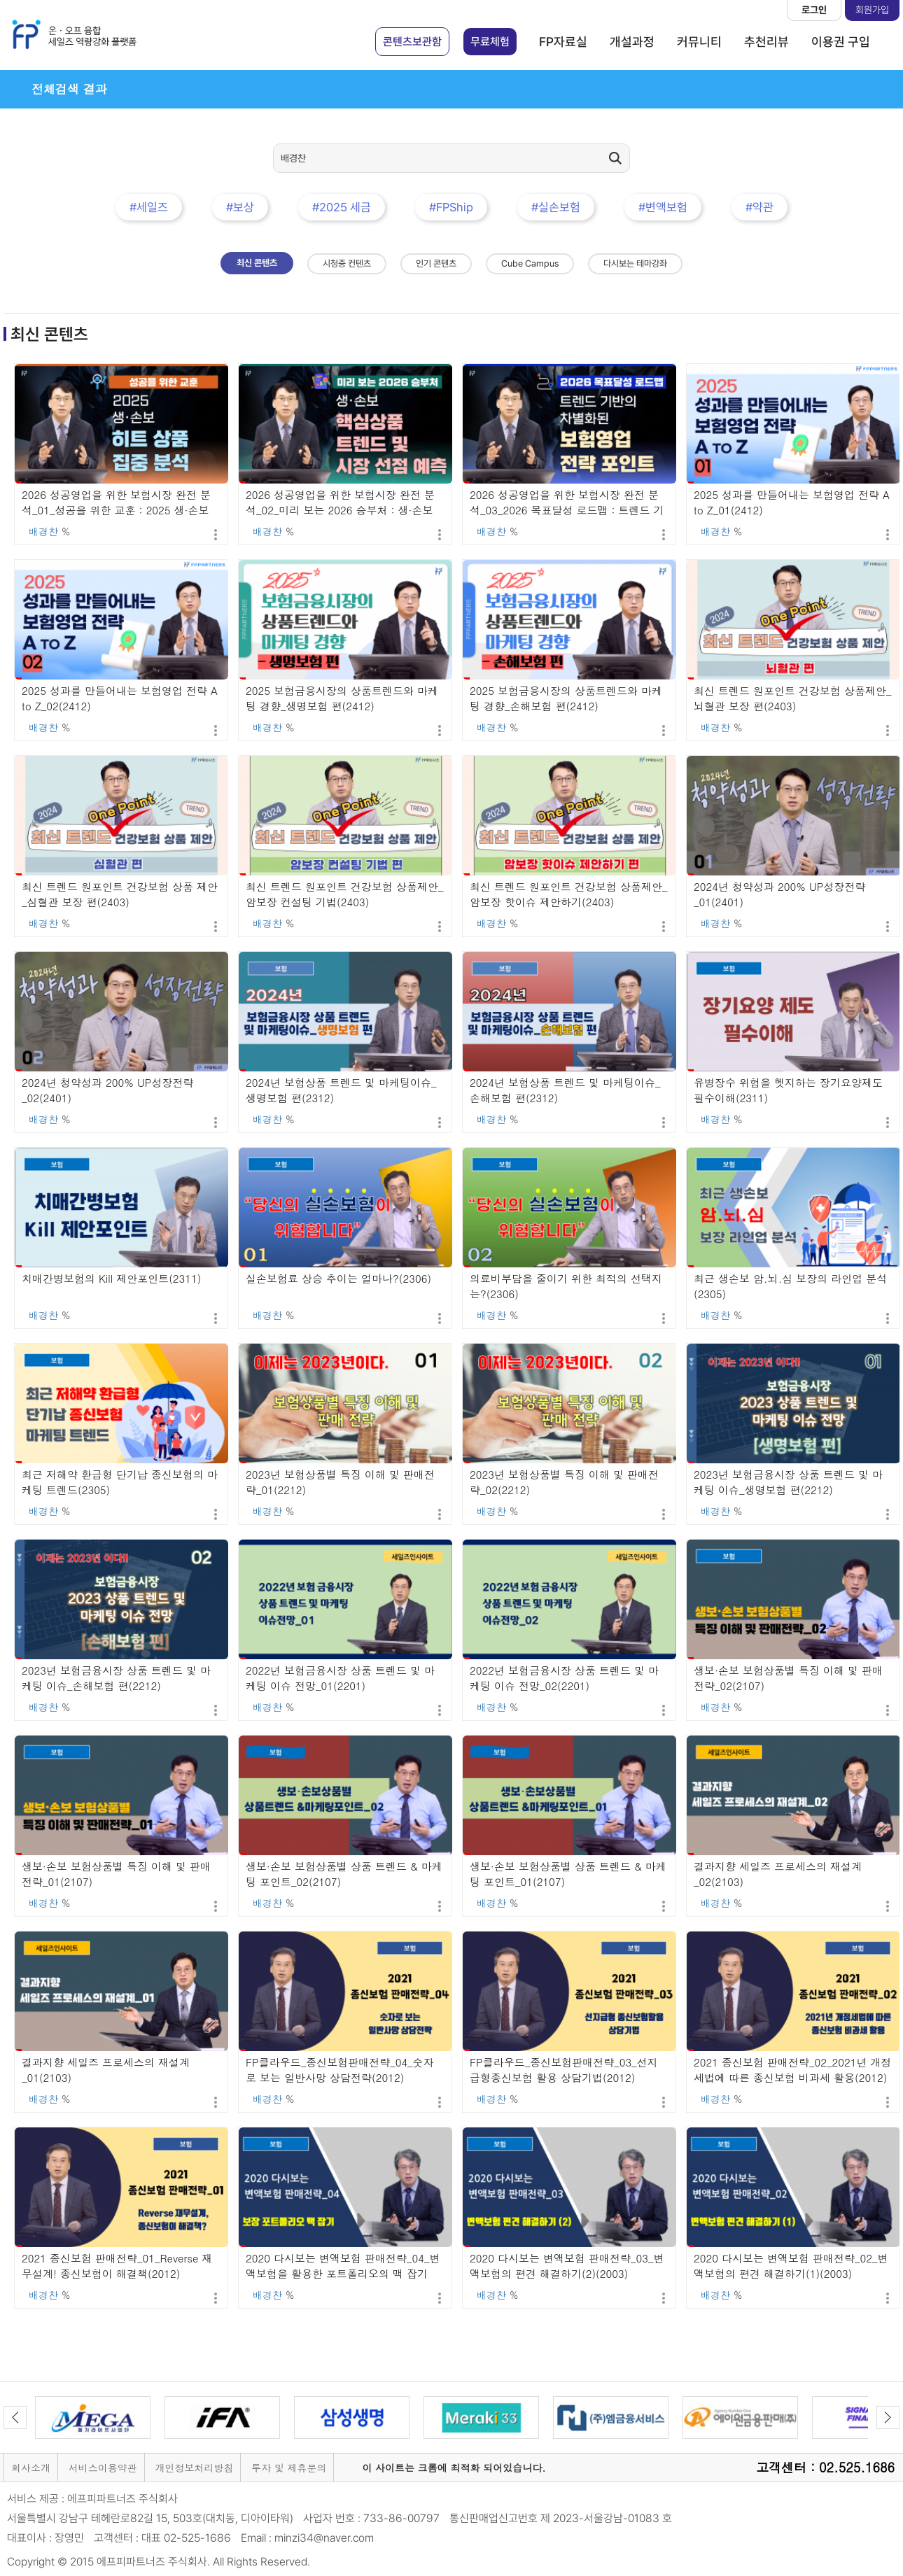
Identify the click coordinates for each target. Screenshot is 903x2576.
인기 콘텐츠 (436, 263)
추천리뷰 (766, 41)
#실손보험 (555, 207)
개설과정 (632, 41)
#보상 (240, 207)
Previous (15, 2417)
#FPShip (451, 207)
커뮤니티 (699, 41)
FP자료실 (563, 41)
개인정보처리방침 (194, 2468)
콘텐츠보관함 (412, 41)
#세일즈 (149, 207)
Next (887, 2417)
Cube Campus (530, 263)
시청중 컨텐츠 (347, 263)
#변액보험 (662, 207)
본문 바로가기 (0, 0)
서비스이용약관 (103, 2468)
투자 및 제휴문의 (288, 2468)
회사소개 (30, 2468)
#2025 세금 (341, 207)
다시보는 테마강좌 (635, 263)
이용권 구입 (840, 41)
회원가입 (872, 9)
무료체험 (490, 41)
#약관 (760, 207)
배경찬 (43, 531)
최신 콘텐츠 (257, 263)
